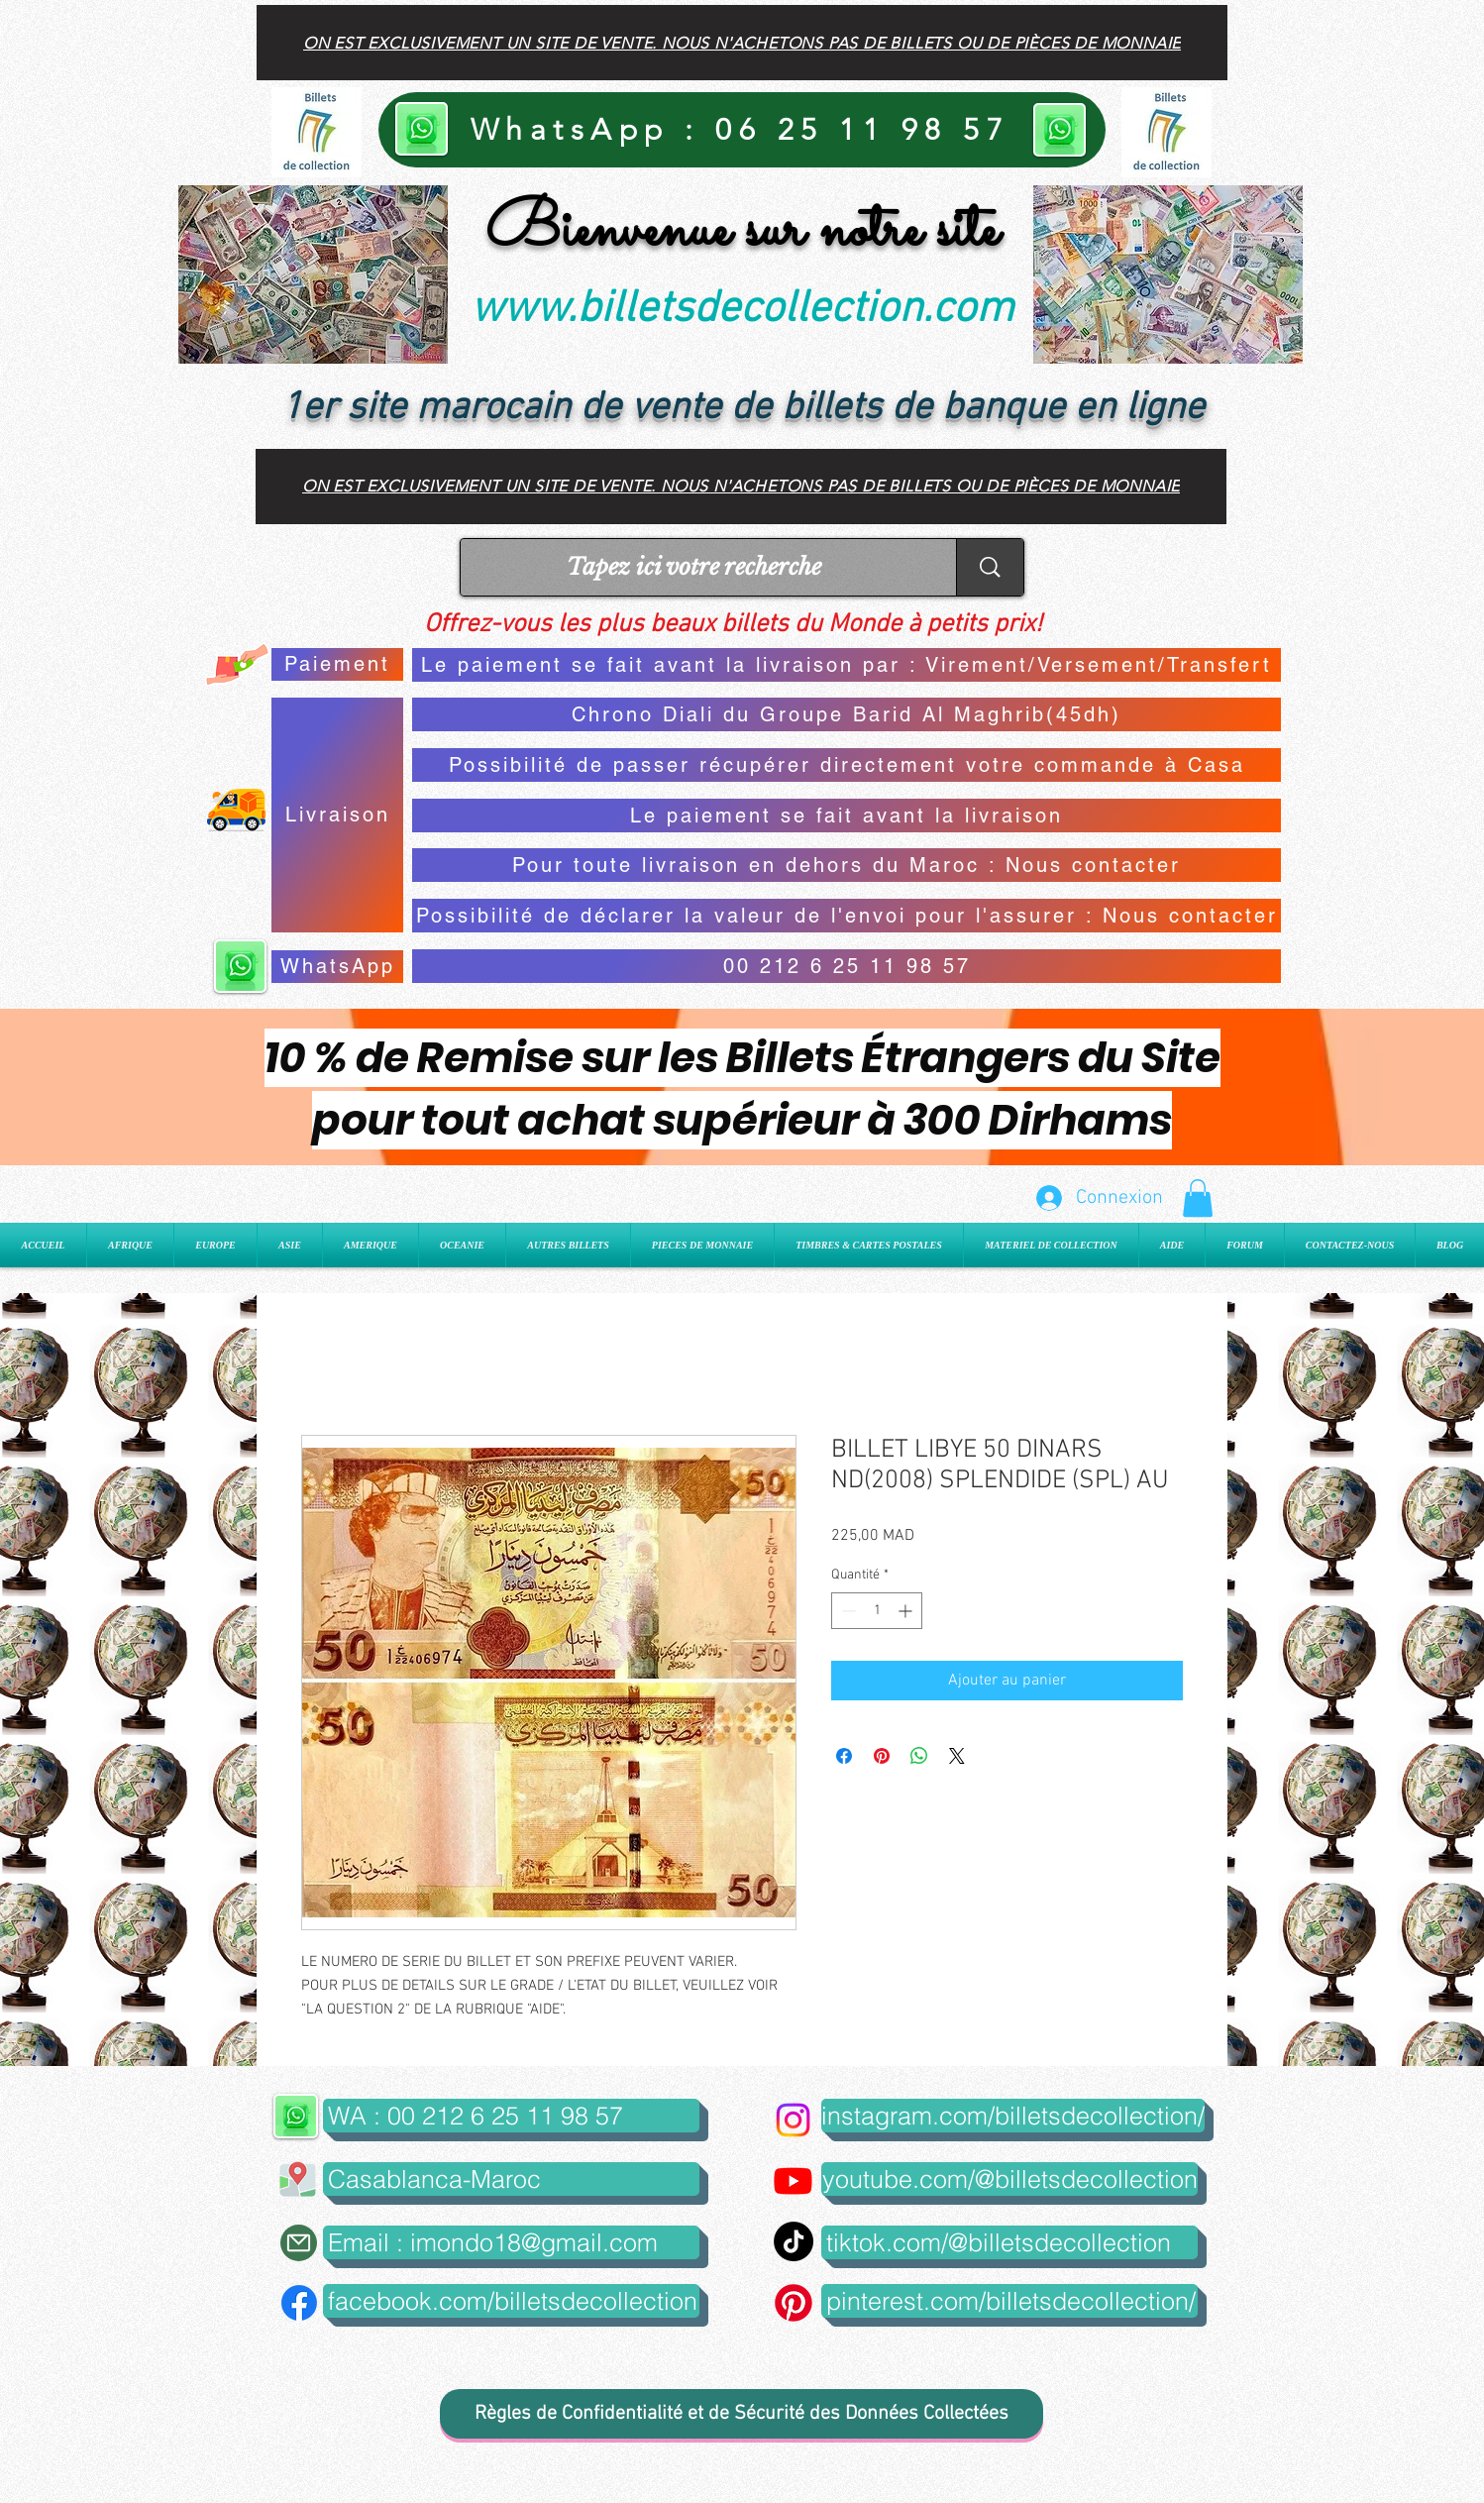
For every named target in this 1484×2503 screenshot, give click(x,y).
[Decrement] (846, 1610)
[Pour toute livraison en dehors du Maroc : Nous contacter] (846, 865)
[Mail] (298, 2243)
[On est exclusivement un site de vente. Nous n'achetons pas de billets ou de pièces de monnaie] (742, 42)
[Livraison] (337, 815)
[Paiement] (337, 664)
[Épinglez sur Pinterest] (882, 1756)
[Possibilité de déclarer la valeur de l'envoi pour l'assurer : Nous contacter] (846, 915)
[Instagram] (793, 2120)
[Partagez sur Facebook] (844, 1756)
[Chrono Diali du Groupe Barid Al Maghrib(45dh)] (846, 714)
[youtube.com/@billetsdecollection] (1009, 2179)
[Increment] (907, 1610)
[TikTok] (793, 2241)
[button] (1198, 1198)
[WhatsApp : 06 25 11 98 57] (742, 129)
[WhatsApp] (337, 966)
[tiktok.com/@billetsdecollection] (1009, 2242)
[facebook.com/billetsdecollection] (511, 2301)
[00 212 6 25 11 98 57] (846, 966)
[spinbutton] (877, 1610)
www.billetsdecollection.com (742, 310)
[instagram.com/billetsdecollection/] (1013, 2115)
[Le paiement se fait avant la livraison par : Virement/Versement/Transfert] (846, 665)
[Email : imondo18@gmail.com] (511, 2242)
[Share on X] (957, 1756)
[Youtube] (793, 2180)
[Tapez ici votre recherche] (693, 567)
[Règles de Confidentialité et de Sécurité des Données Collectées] (741, 2414)
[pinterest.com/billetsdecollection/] (1009, 2301)
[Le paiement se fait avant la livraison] (846, 815)
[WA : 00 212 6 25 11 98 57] (511, 2115)
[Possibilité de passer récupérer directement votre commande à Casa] (846, 765)
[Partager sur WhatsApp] (919, 1756)
